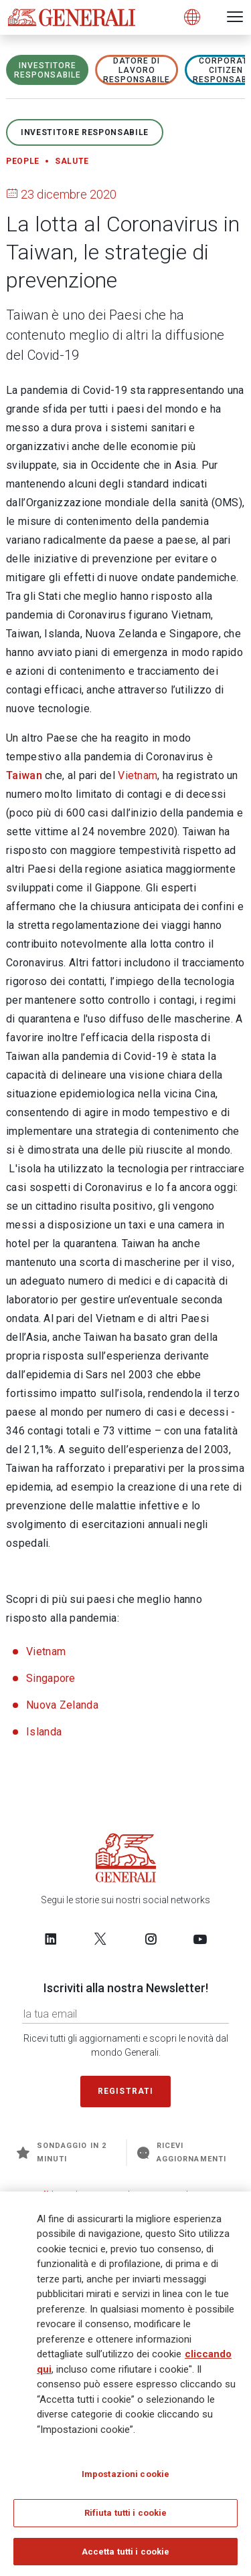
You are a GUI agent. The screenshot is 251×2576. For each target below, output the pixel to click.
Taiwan (24, 775)
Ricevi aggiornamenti (181, 2152)
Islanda (44, 1731)
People (22, 161)
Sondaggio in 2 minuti (61, 2152)
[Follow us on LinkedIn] (51, 1939)
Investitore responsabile (47, 70)
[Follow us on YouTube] (200, 1939)
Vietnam (137, 775)
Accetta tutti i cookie (126, 2556)
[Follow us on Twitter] (100, 1939)
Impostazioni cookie (125, 2478)
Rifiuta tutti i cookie (125, 2517)
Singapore (51, 1678)
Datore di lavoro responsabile (136, 70)
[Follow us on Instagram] (151, 1939)
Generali (30, 2194)
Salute (72, 161)
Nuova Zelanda (62, 1705)
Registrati (126, 2091)
